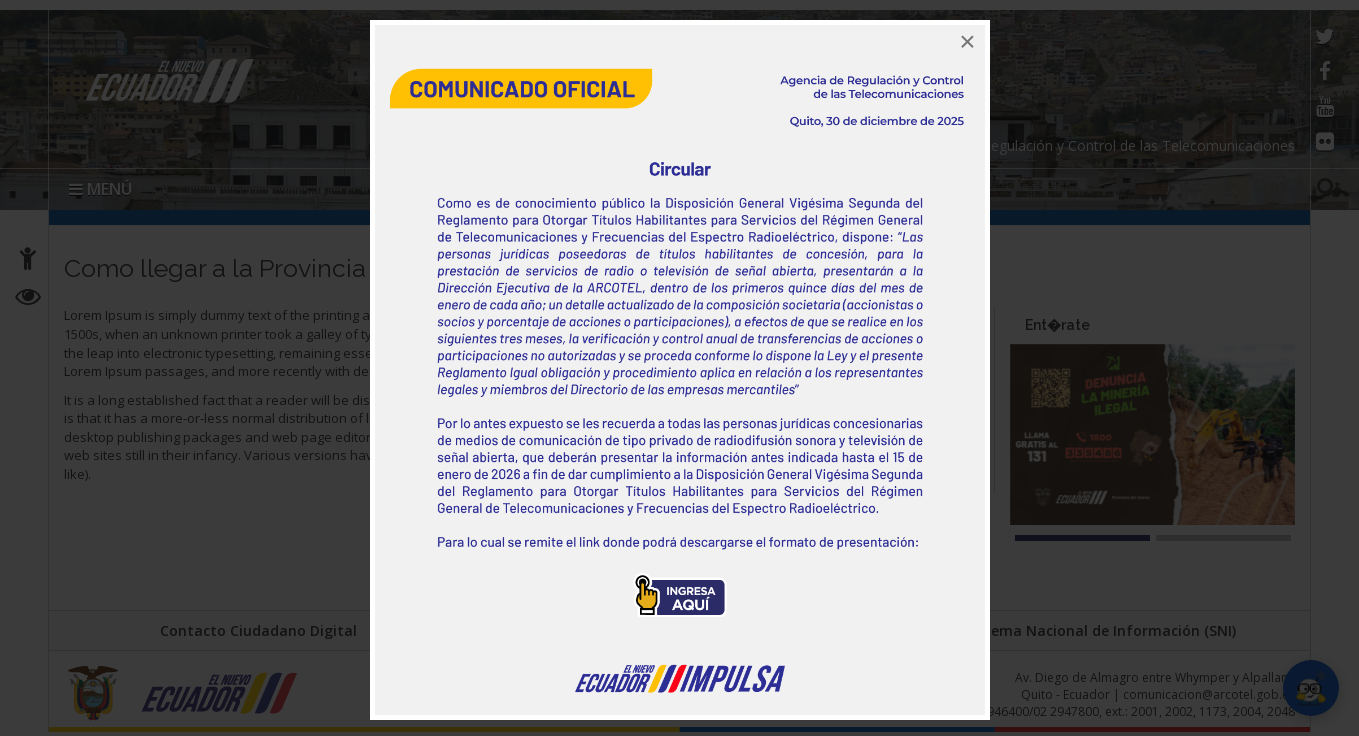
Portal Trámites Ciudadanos (678, 630)
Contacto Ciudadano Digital (258, 630)
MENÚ (100, 189)
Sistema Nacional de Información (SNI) (1100, 630)
